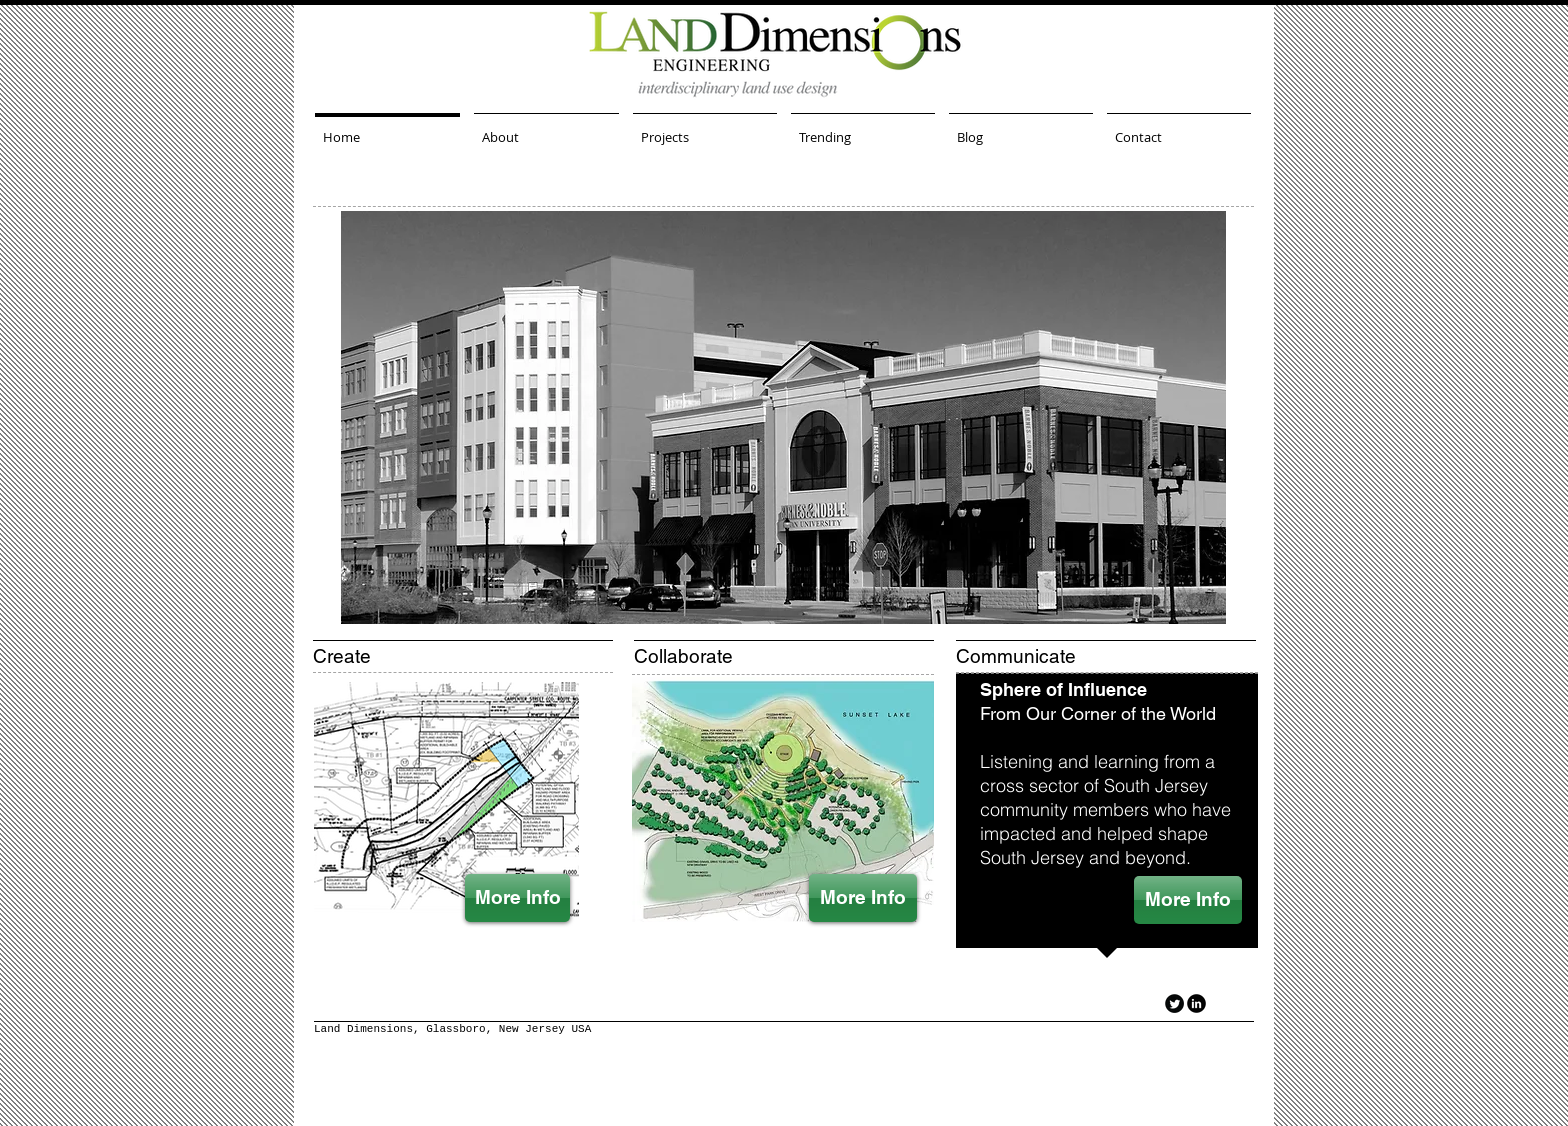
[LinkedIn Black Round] (1196, 1003)
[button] (783, 417)
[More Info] (517, 898)
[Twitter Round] (1174, 1003)
